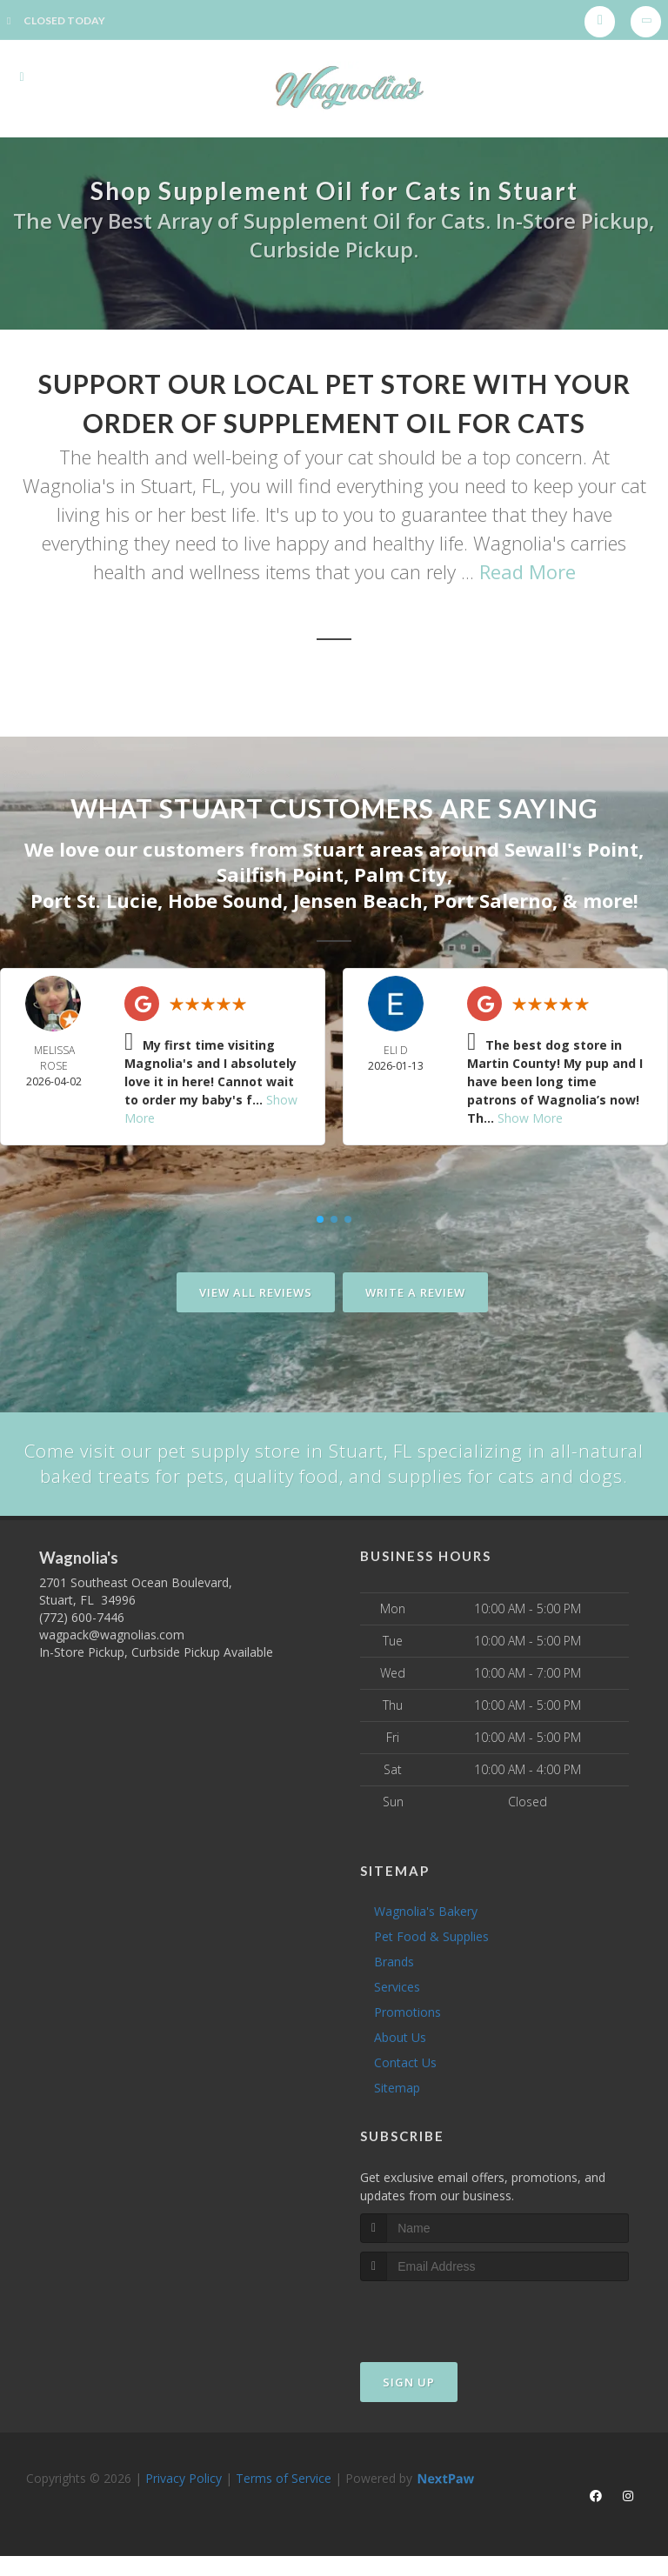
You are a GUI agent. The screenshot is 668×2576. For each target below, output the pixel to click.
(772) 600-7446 (81, 1643)
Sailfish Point (280, 873)
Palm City (400, 873)
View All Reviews (255, 1290)
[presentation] (452, 2339)
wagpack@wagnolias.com (111, 1660)
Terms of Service (283, 2503)
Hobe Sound (225, 898)
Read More (527, 571)
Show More (530, 1115)
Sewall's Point (571, 849)
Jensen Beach (358, 898)
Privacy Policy (183, 2503)
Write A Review (415, 1290)
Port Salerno (492, 898)
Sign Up (409, 2407)
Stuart (333, 849)
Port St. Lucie (93, 898)
